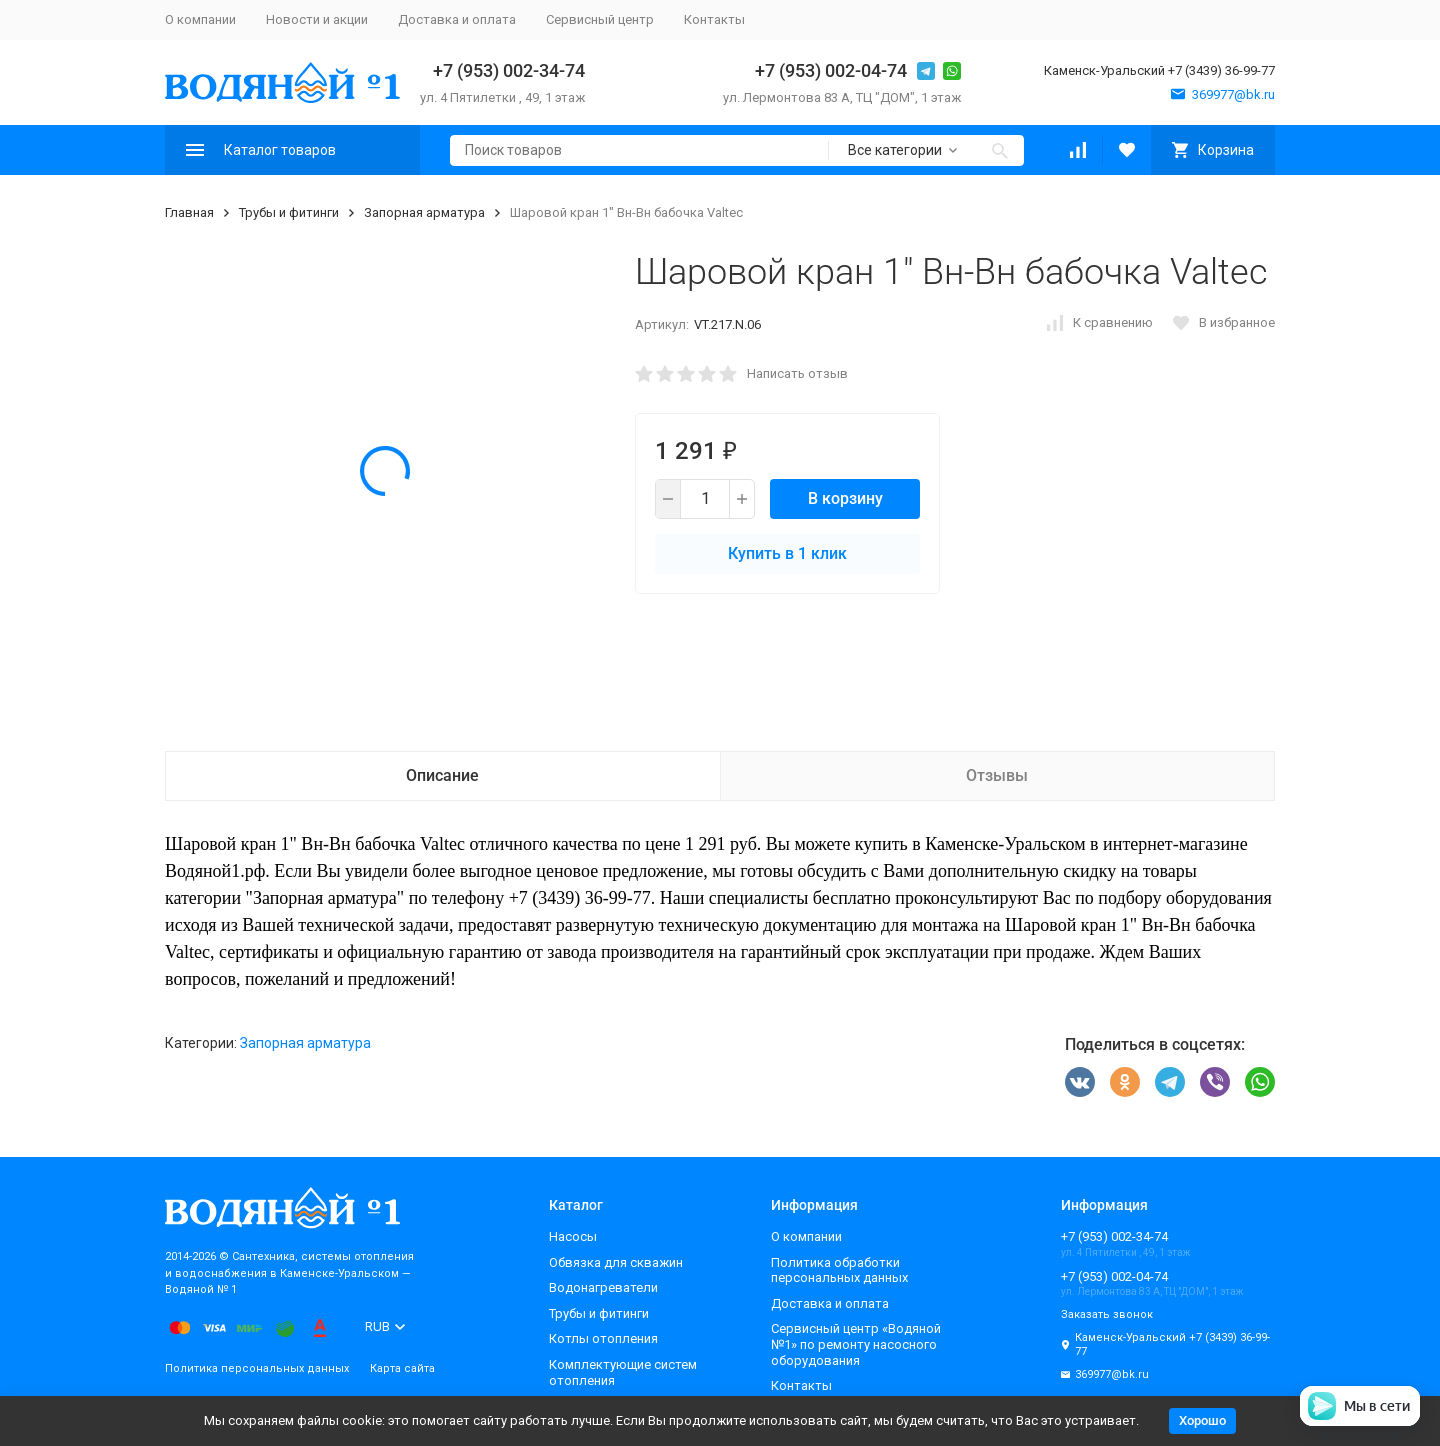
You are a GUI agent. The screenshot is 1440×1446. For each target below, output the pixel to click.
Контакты (714, 19)
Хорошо (1202, 1420)
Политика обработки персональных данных (839, 1270)
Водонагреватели (603, 1287)
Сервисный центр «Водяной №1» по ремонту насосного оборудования (856, 1344)
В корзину (845, 498)
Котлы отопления (603, 1338)
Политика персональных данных (257, 1368)
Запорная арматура (424, 212)
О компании (200, 19)
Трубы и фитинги (289, 212)
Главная (189, 212)
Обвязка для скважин (616, 1262)
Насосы (573, 1236)
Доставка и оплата (457, 19)
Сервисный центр (600, 19)
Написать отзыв (797, 373)
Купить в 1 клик (787, 553)
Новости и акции (317, 19)
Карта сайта (402, 1368)
